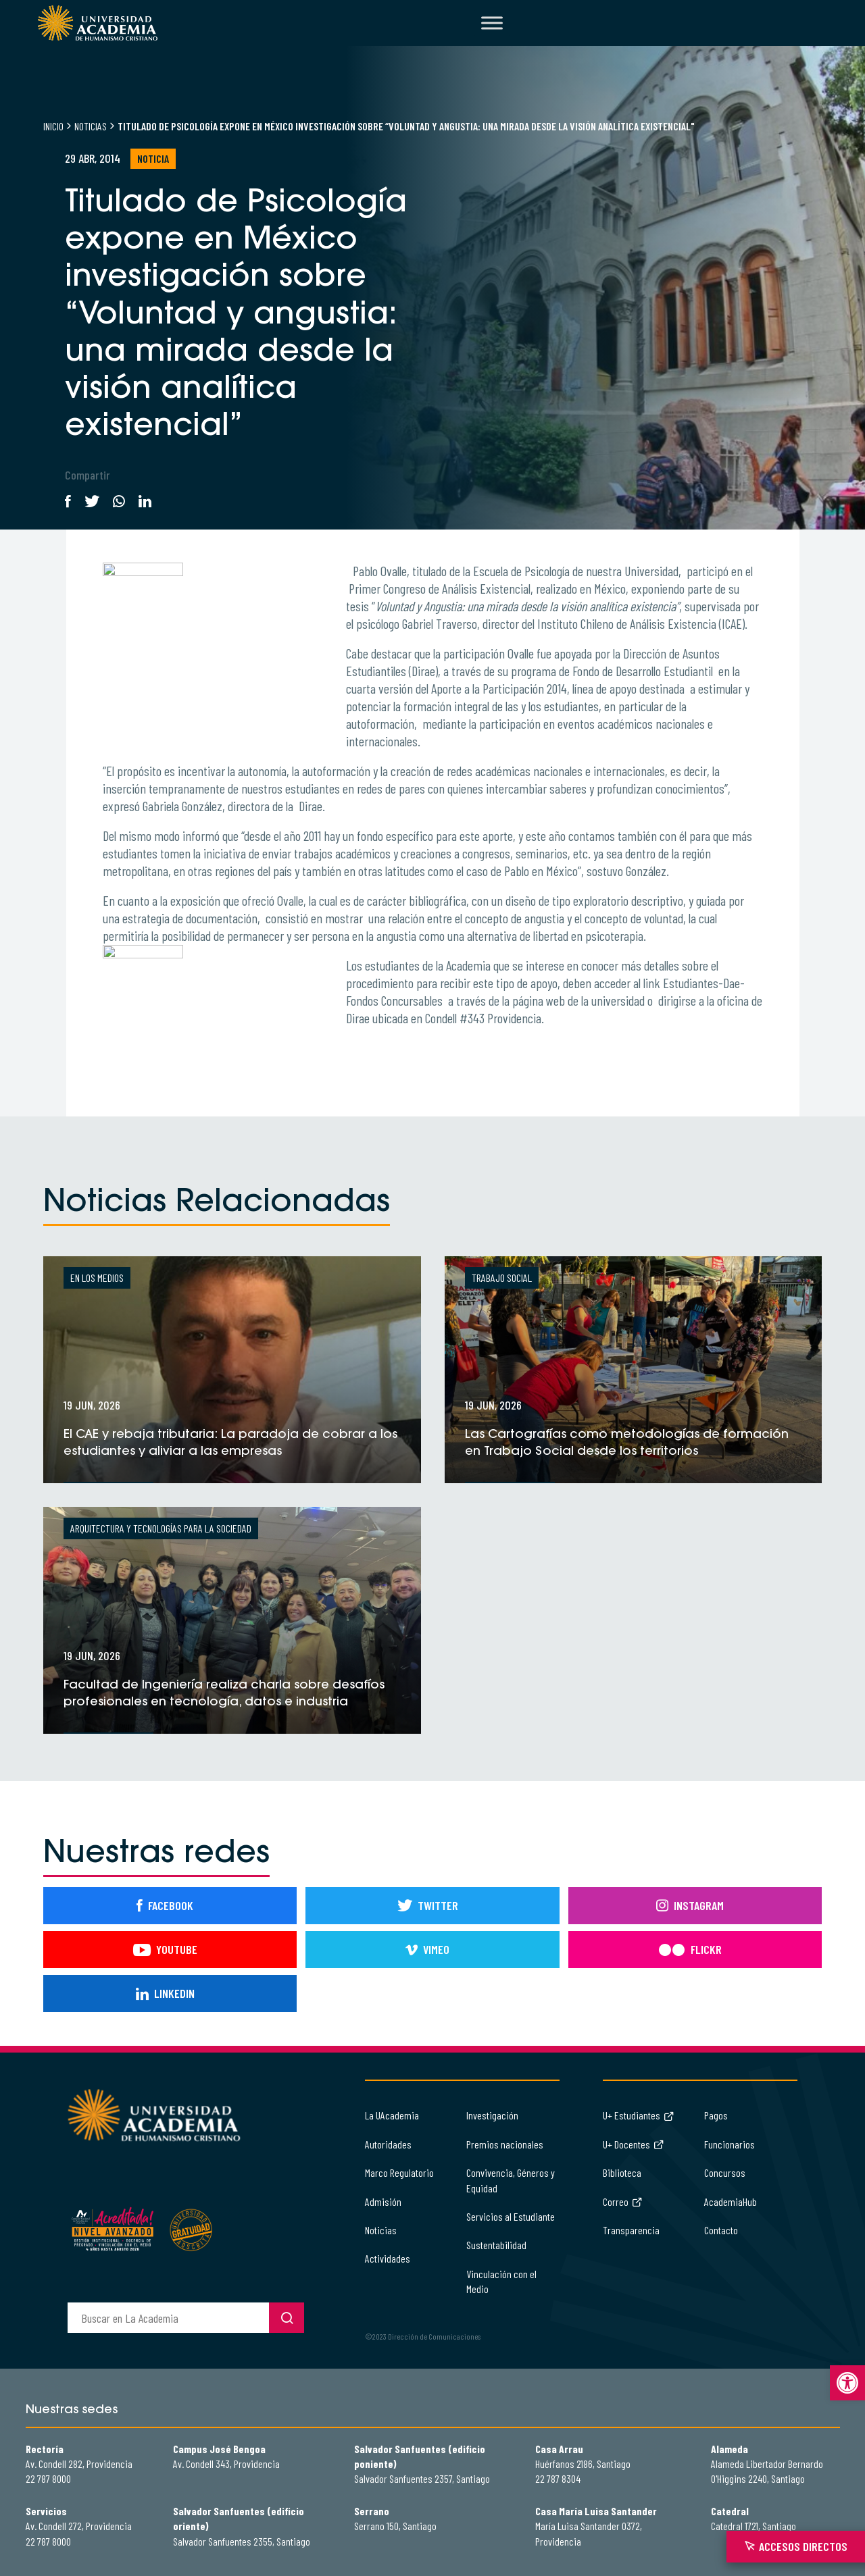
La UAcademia (392, 2115)
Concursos (724, 2172)
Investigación (492, 2115)
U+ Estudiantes (638, 2115)
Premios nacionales (504, 2144)
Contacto (721, 2229)
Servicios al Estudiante (510, 2216)
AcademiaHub (730, 2201)
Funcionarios (729, 2144)
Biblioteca (622, 2172)
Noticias (90, 126)
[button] (847, 2382)
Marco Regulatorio (399, 2172)
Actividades (387, 2258)
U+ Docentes (633, 2144)
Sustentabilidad (496, 2244)
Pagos (716, 2115)
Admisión (383, 2201)
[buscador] (168, 2317)
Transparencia (631, 2229)
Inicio (53, 126)
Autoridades (388, 2144)
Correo (623, 2201)
